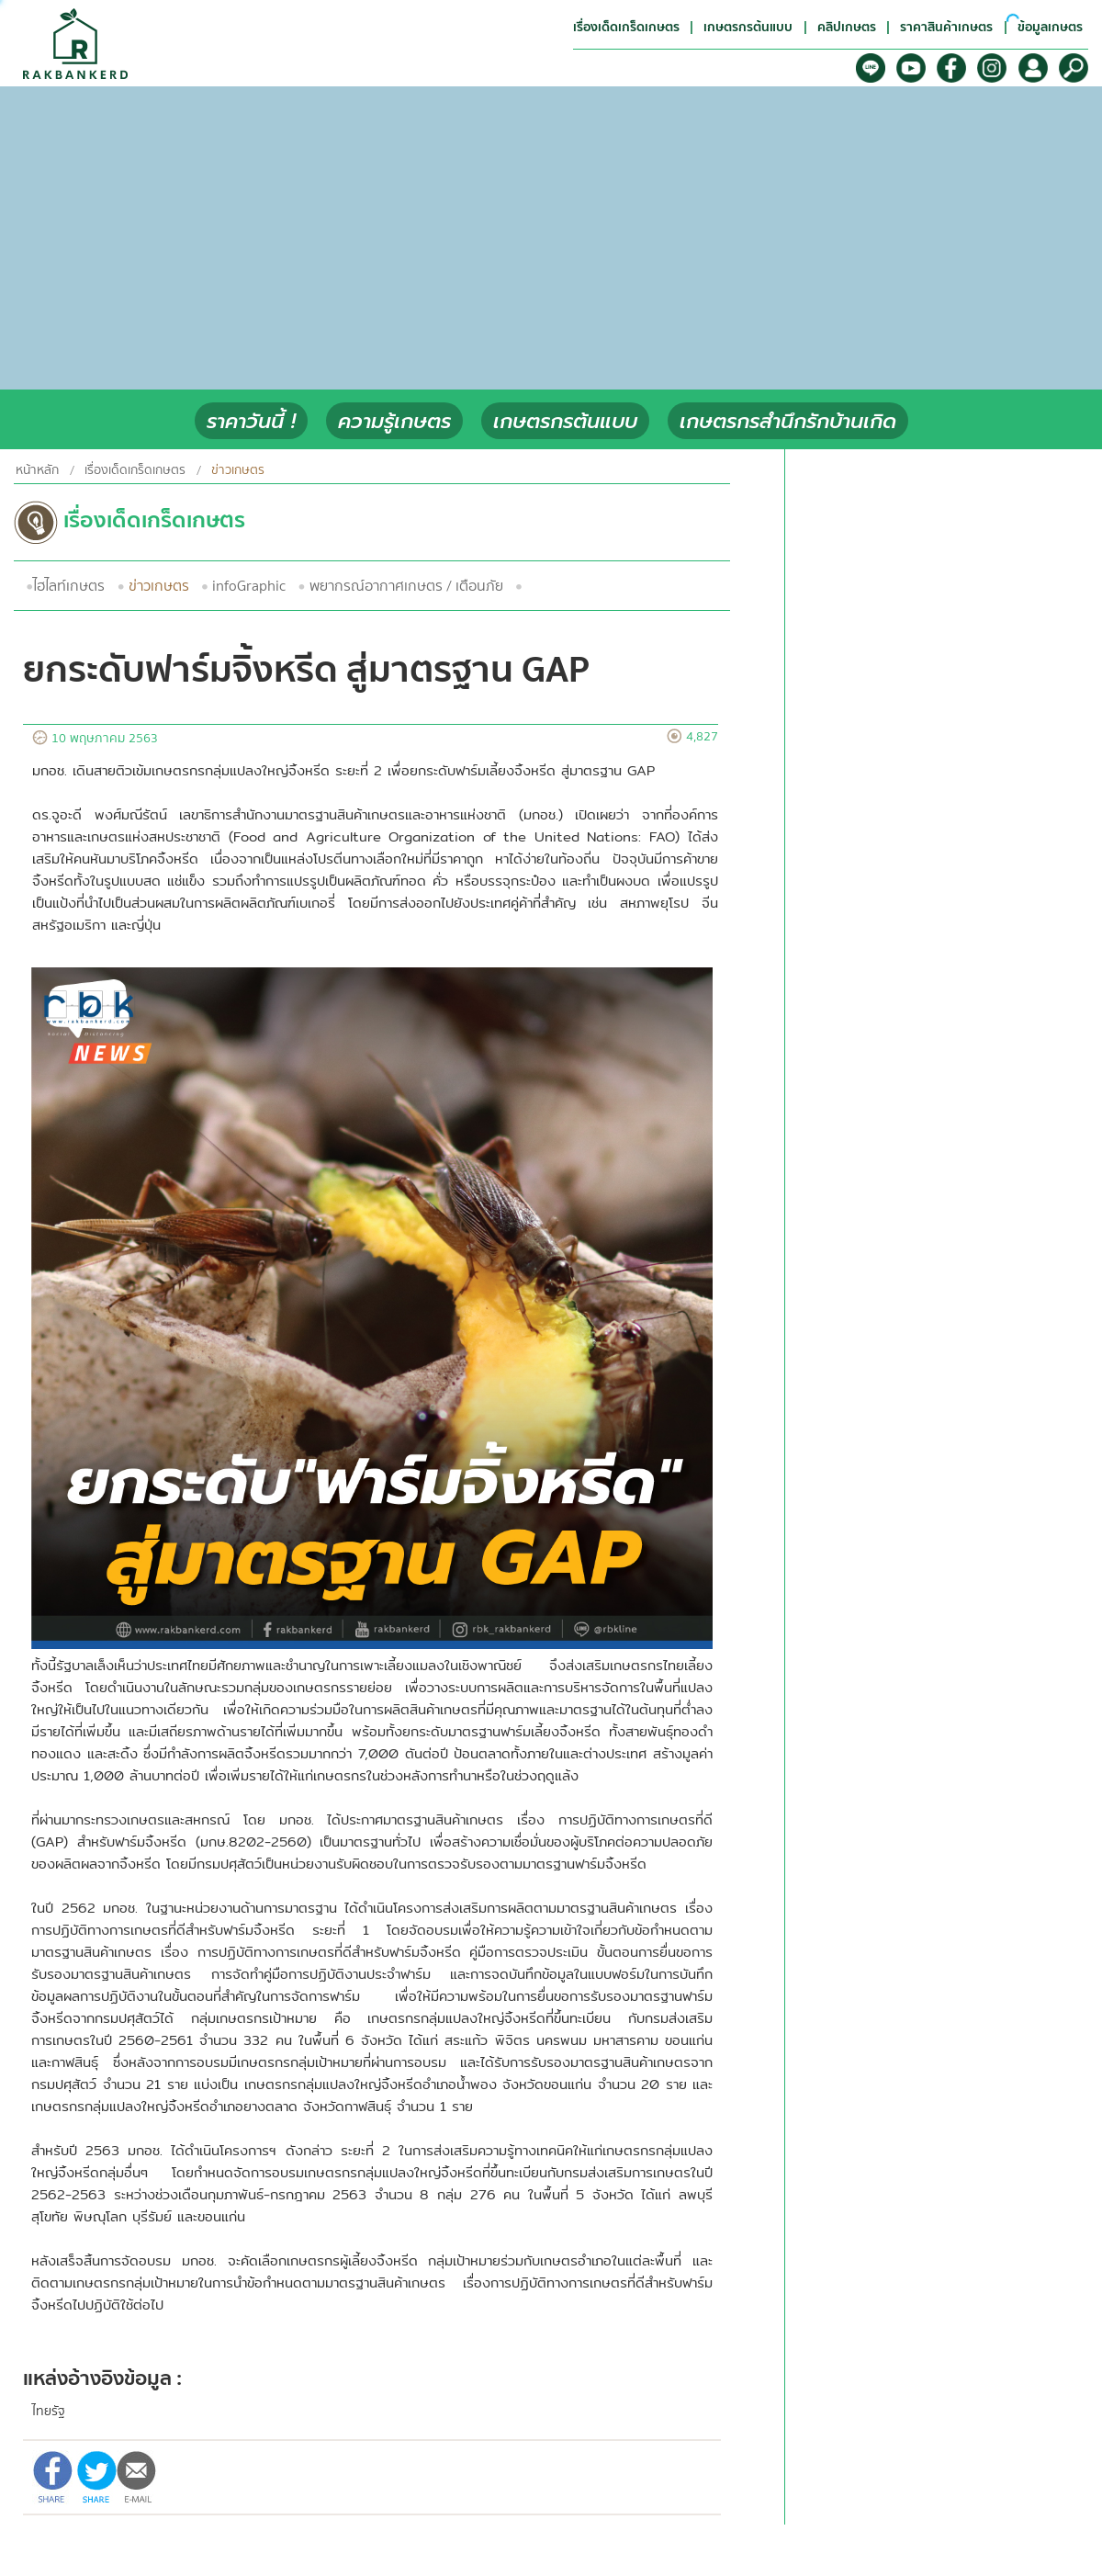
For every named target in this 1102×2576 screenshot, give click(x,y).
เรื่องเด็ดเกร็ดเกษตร (135, 470)
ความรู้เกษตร (394, 421)
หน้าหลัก (37, 470)
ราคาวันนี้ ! (251, 421)
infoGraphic (249, 586)
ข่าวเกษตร (159, 586)
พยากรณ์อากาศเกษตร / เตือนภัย (406, 586)
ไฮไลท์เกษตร (69, 586)
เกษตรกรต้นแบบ (565, 421)
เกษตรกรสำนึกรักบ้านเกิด (788, 421)
